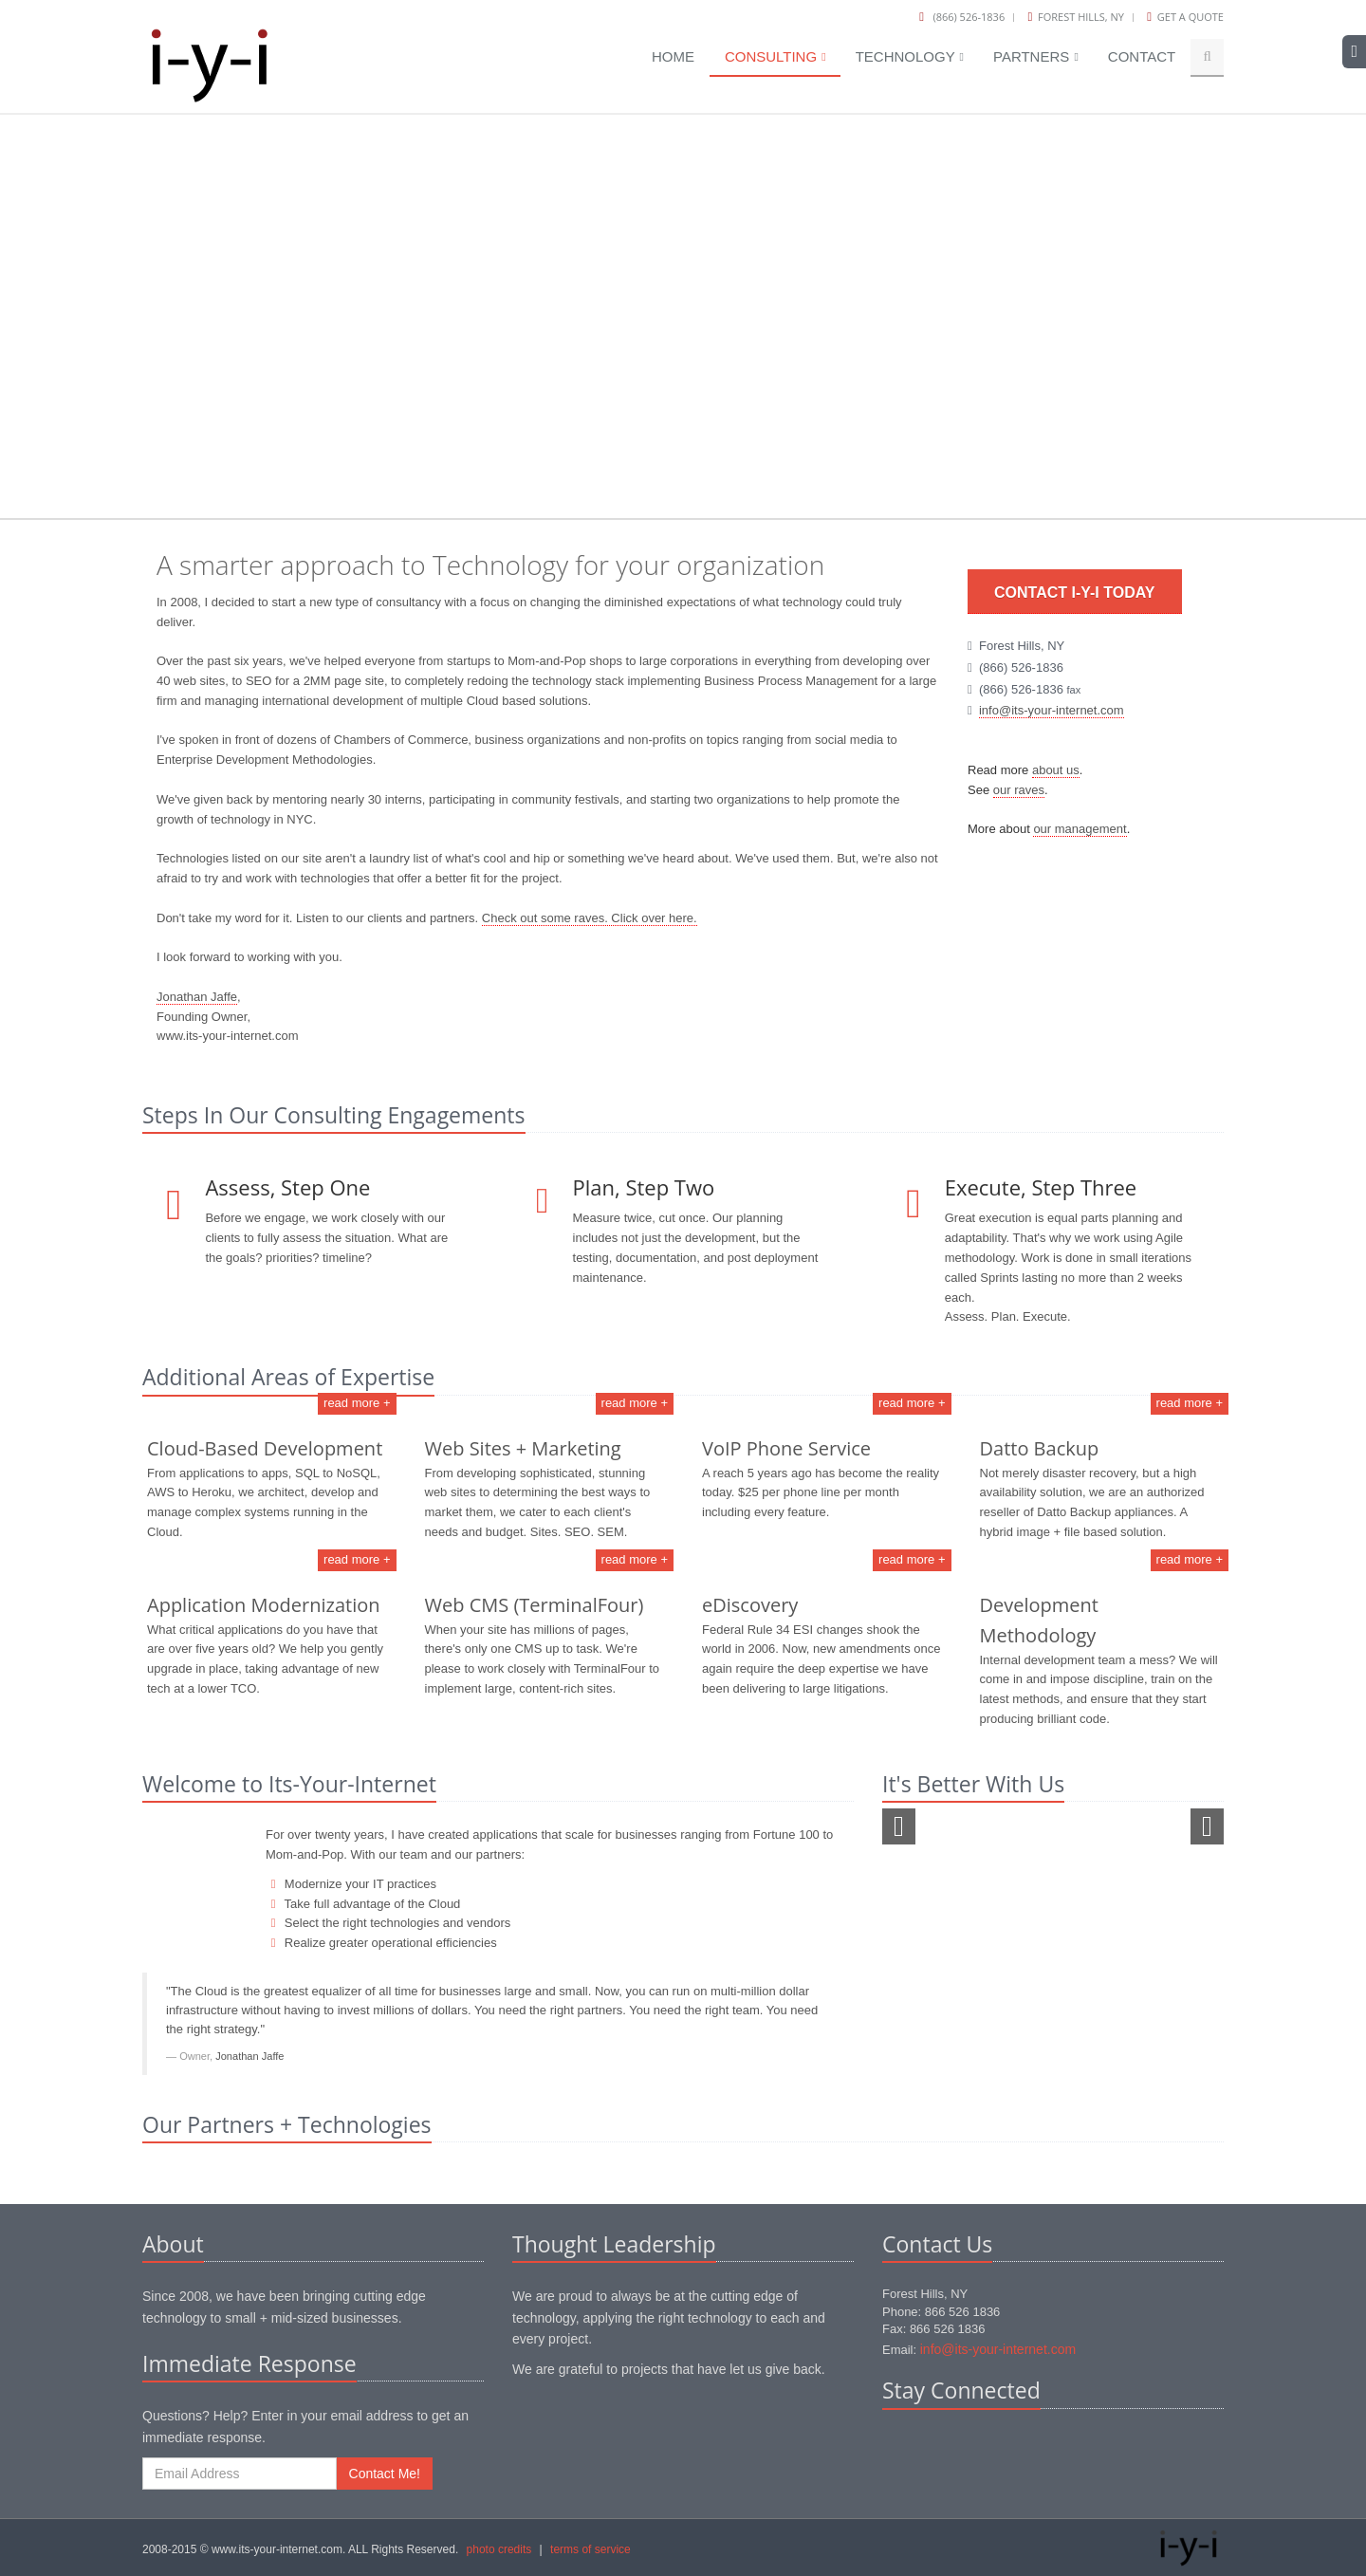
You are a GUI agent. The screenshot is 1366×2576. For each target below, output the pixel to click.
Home (673, 56)
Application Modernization (263, 1605)
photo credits (499, 2549)
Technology (910, 56)
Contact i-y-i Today (1074, 592)
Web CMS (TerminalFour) (534, 1605)
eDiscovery (750, 1605)
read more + (356, 1403)
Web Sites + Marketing (523, 1448)
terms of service (590, 2549)
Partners (1036, 56)
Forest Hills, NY (1081, 16)
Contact (1141, 56)
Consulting (775, 56)
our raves (1018, 790)
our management (1079, 829)
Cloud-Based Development (264, 1448)
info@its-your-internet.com (1051, 710)
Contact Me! (384, 2473)
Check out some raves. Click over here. (589, 918)
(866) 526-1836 (968, 16)
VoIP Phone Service (786, 1448)
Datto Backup (1039, 1448)
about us (1056, 770)
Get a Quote (1190, 16)
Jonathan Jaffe (197, 997)
